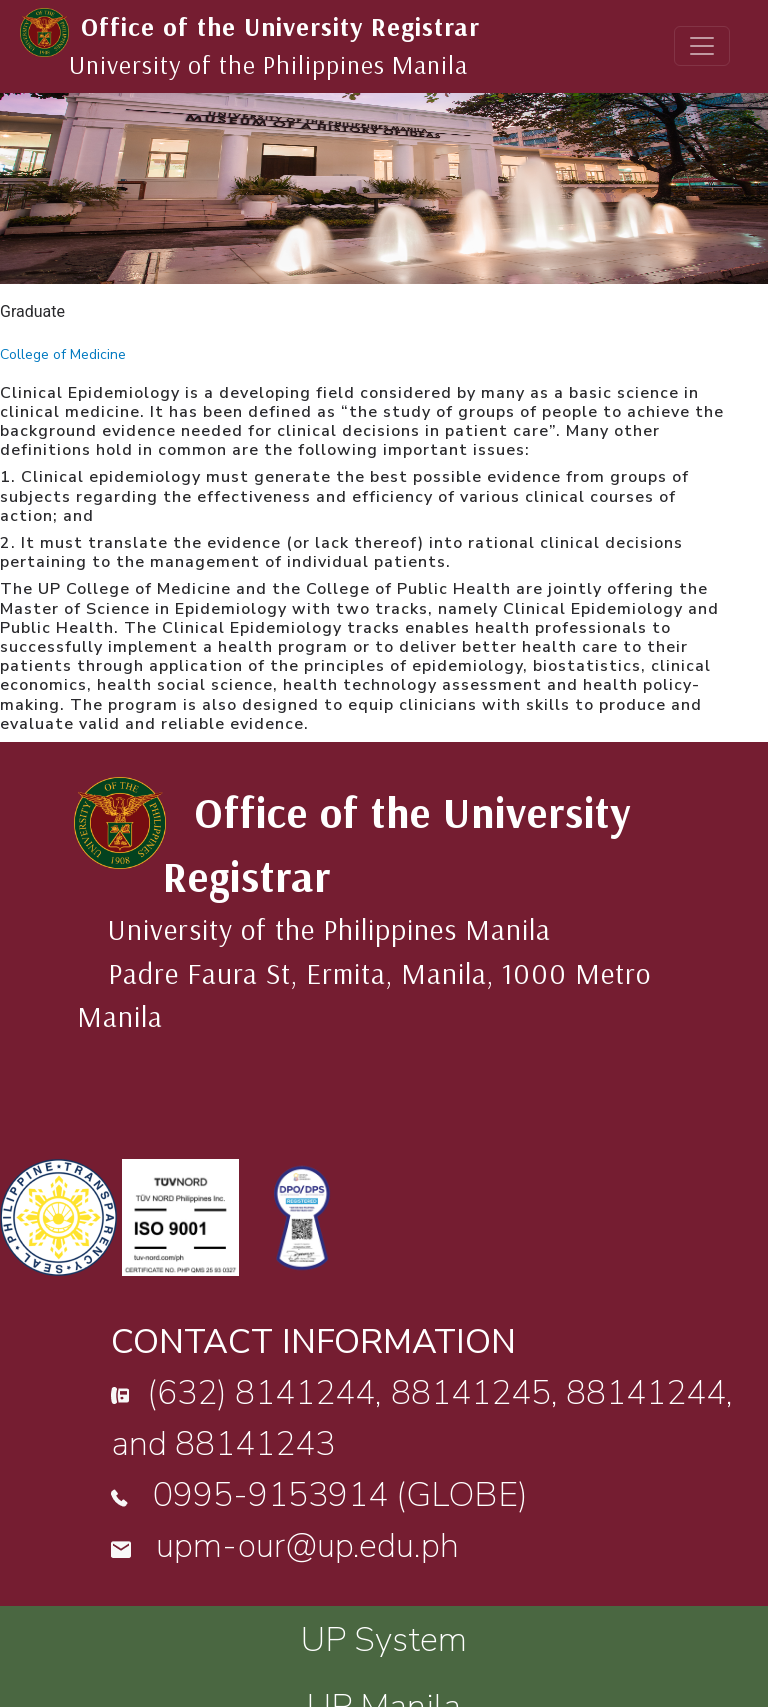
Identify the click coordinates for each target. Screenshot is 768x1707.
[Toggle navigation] (702, 46)
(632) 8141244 (261, 1392)
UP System (384, 1639)
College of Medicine (63, 354)
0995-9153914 (270, 1494)
